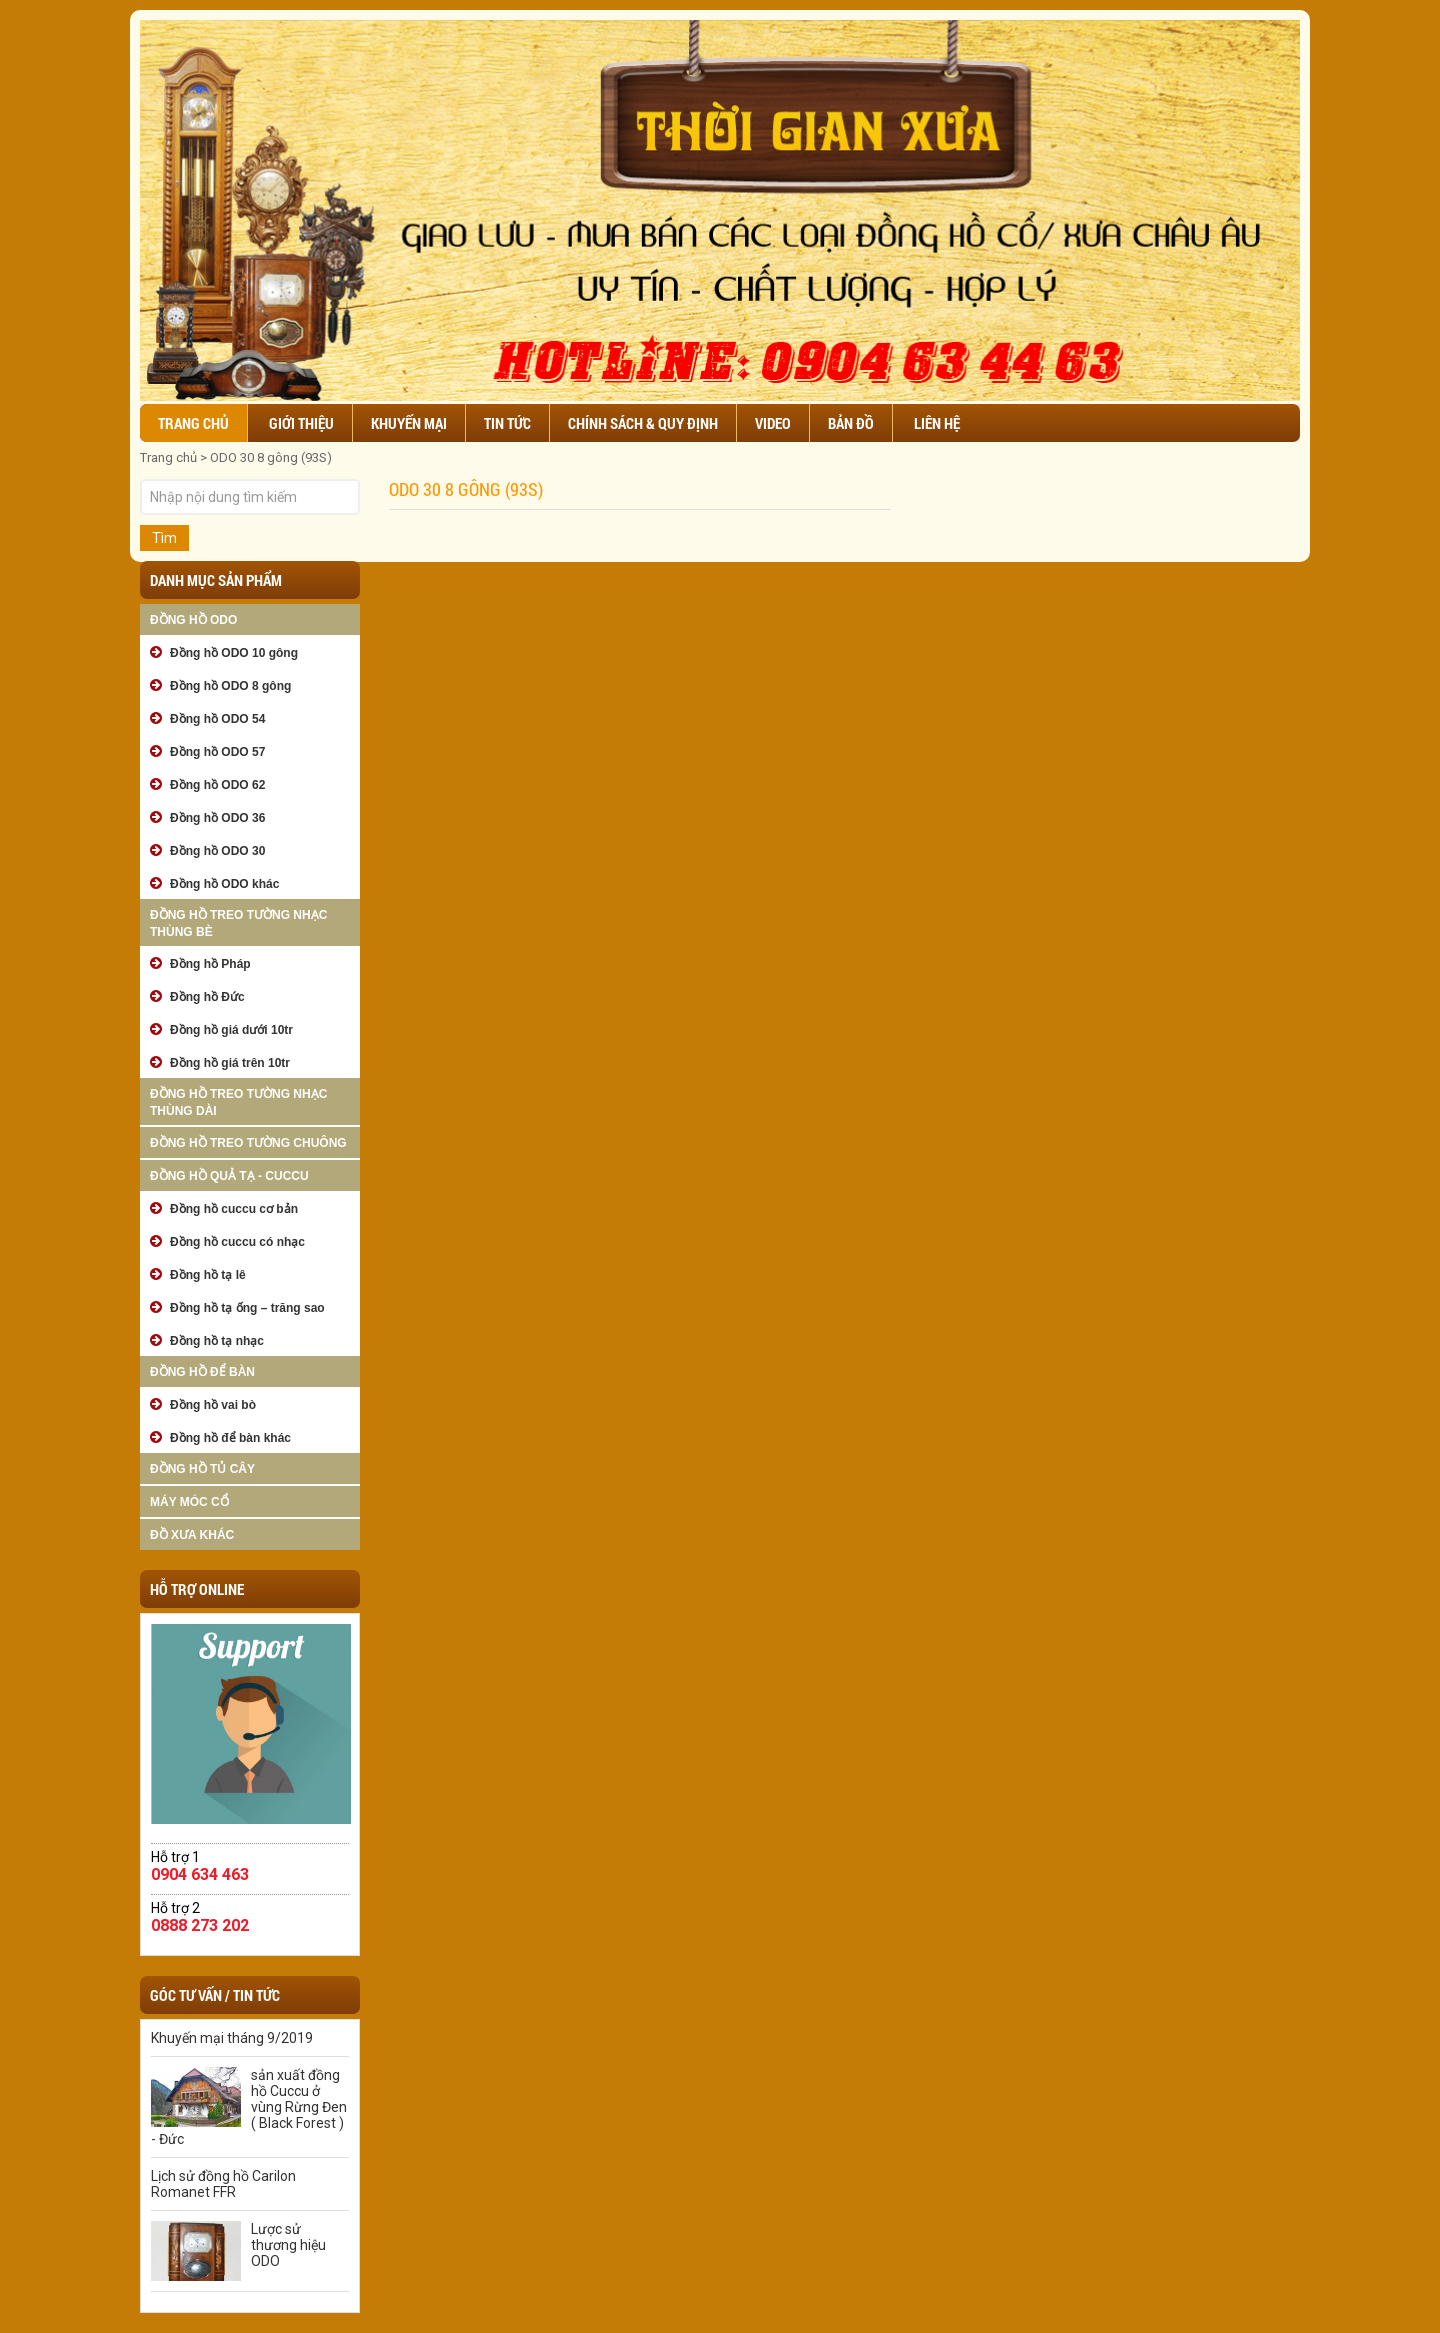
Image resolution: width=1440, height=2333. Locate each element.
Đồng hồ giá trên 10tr (230, 1063)
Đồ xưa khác (192, 1535)
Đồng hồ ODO (193, 620)
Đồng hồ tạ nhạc (217, 1341)
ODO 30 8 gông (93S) (271, 457)
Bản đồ (851, 423)
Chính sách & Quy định (643, 423)
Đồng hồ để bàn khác (230, 1438)
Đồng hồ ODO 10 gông (234, 653)
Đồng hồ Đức (207, 997)
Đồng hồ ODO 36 (217, 818)
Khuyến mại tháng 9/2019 (232, 2038)
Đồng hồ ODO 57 (217, 752)
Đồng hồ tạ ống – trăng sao (247, 1308)
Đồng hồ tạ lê (208, 1275)
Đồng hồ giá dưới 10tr (231, 1030)
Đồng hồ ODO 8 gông (230, 686)
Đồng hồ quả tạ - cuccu (229, 1176)
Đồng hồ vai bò (213, 1405)
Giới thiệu (301, 423)
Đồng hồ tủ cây (202, 1469)
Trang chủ (193, 423)
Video (773, 423)
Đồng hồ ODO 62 (217, 785)
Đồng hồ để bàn (202, 1372)
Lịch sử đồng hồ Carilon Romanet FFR (223, 2184)
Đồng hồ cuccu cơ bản (234, 1209)
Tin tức (507, 423)
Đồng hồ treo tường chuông (248, 1143)
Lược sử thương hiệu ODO (288, 2245)
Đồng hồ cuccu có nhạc (237, 1242)
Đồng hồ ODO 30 (217, 851)
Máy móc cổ (189, 1502)
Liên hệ (937, 423)
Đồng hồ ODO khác (224, 884)
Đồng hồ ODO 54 (217, 719)
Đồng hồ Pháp (210, 964)
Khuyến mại (409, 423)
